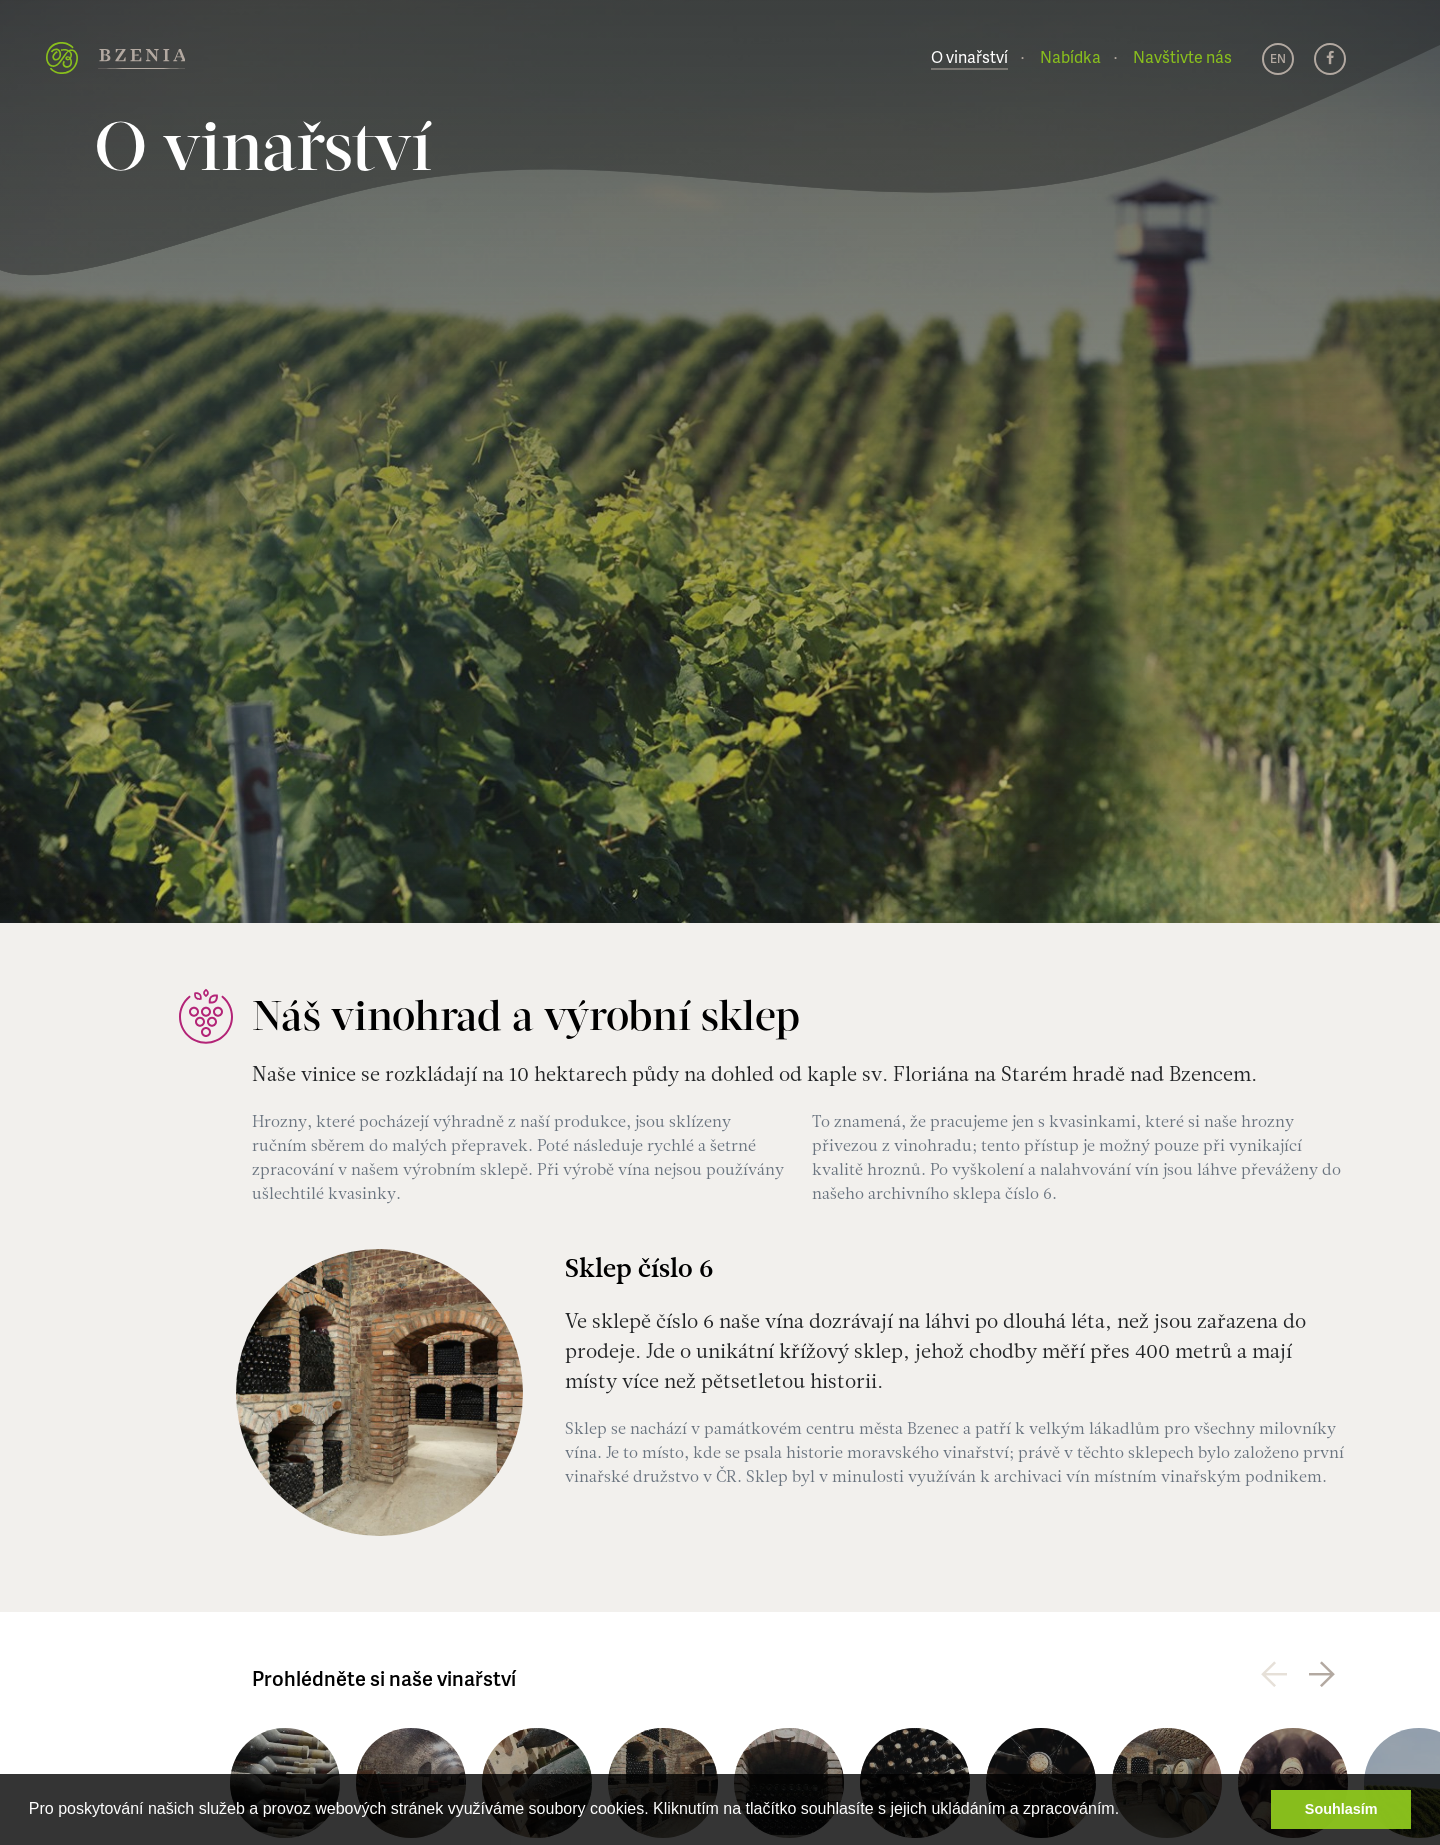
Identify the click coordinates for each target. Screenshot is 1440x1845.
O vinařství (969, 56)
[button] (1127, 1811)
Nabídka (1070, 56)
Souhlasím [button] (1341, 1809)
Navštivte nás (1182, 56)
